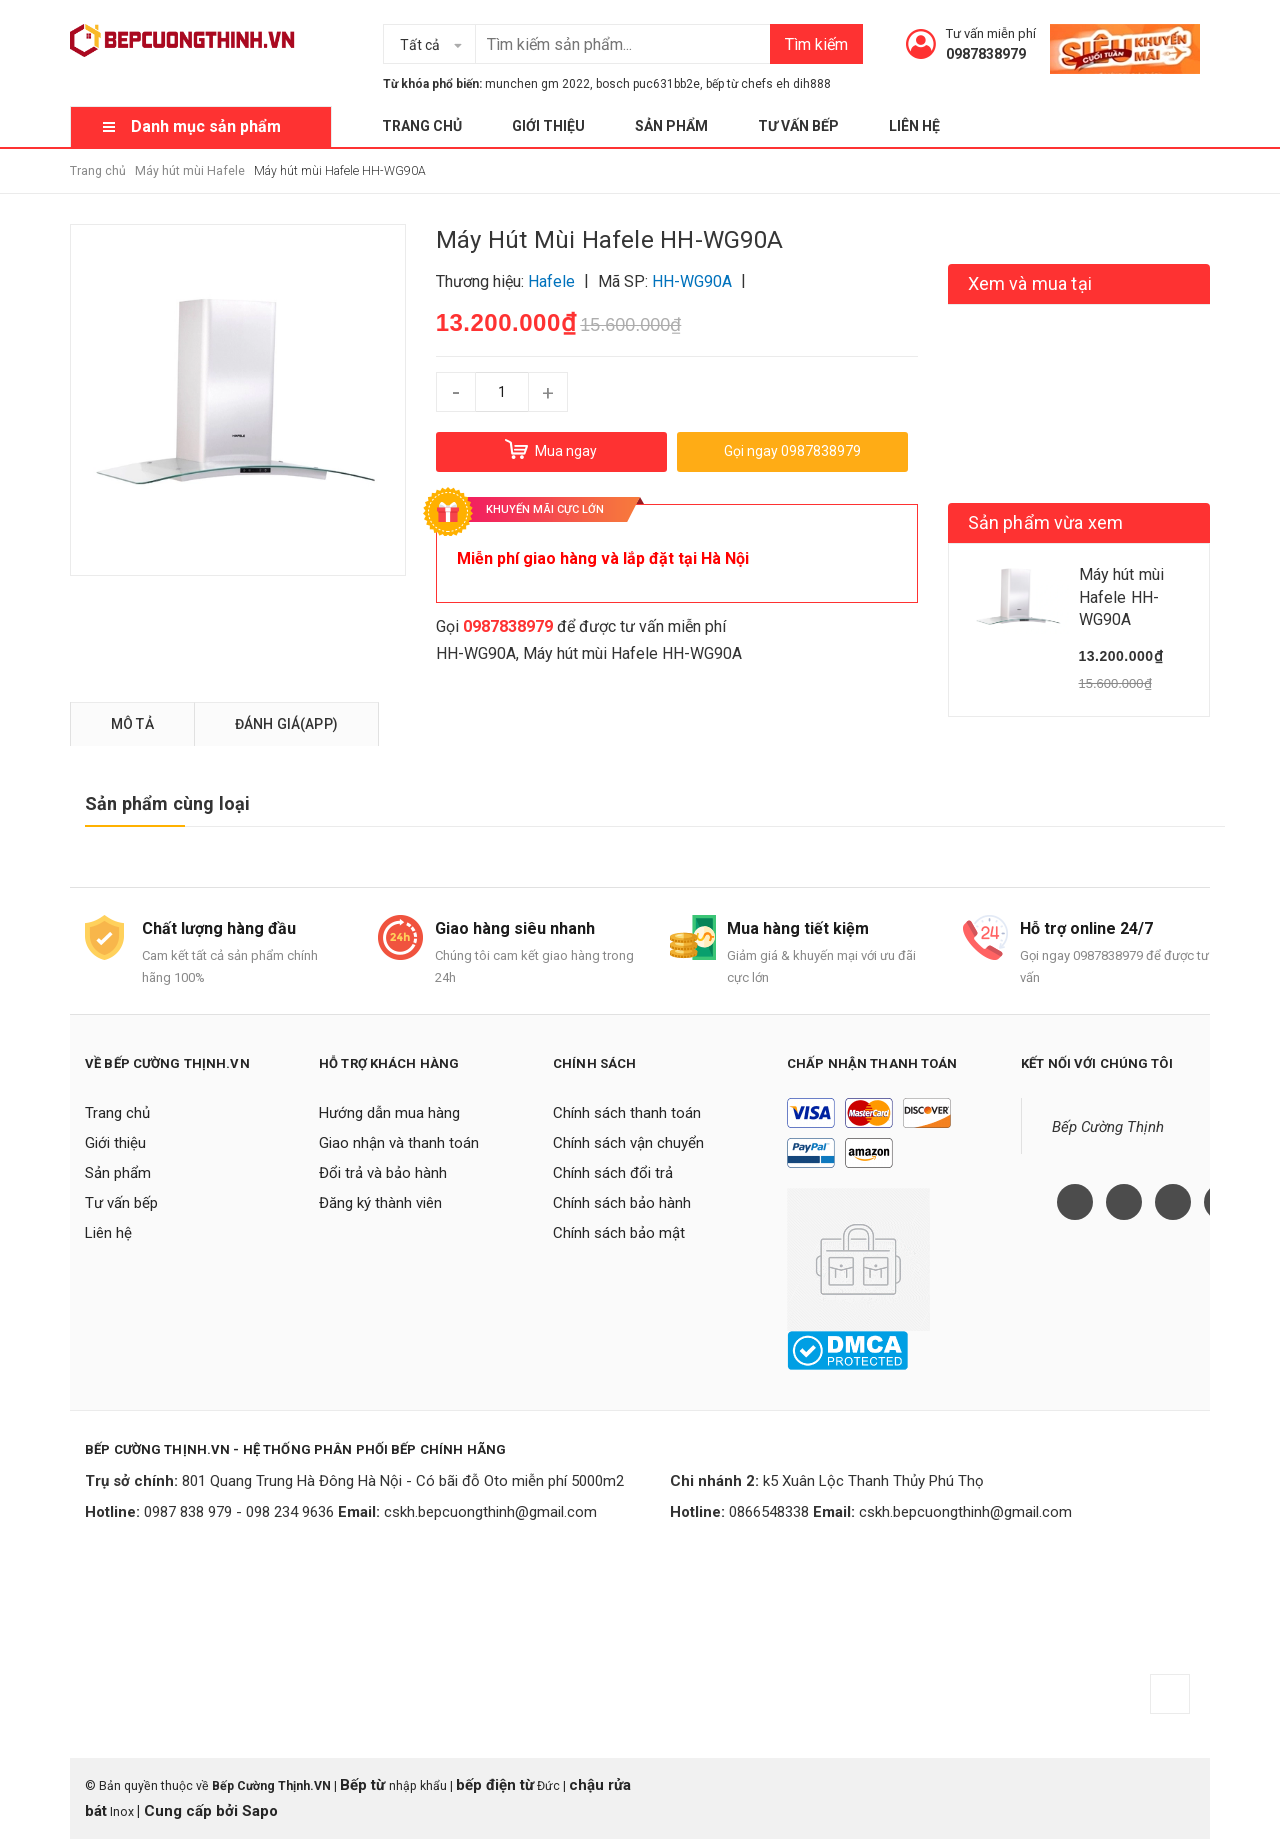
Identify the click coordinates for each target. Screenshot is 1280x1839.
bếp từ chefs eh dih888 (768, 84)
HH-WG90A (476, 653)
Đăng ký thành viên (380, 1203)
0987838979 (986, 54)
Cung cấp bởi (191, 1811)
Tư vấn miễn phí (991, 33)
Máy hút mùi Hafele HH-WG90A (632, 653)
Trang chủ (422, 126)
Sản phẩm (671, 126)
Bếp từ (364, 1785)
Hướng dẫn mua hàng (389, 1113)
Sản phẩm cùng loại (167, 803)
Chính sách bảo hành (622, 1203)
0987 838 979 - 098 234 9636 (239, 1512)
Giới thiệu (548, 126)
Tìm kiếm (816, 44)
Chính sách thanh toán (627, 1113)
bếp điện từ (495, 1785)
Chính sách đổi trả (613, 1173)
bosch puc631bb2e (648, 84)
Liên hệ (914, 126)
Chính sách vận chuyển (628, 1143)
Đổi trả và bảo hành (383, 1173)
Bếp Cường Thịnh (1108, 1127)
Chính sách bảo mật (619, 1233)
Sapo (260, 1811)
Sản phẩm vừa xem (1046, 522)
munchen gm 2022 (537, 84)
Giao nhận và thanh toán (399, 1143)
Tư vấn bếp (798, 126)
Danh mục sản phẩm (206, 126)
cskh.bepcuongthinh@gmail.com (490, 1512)
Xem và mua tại (1030, 283)
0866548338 (769, 1512)
